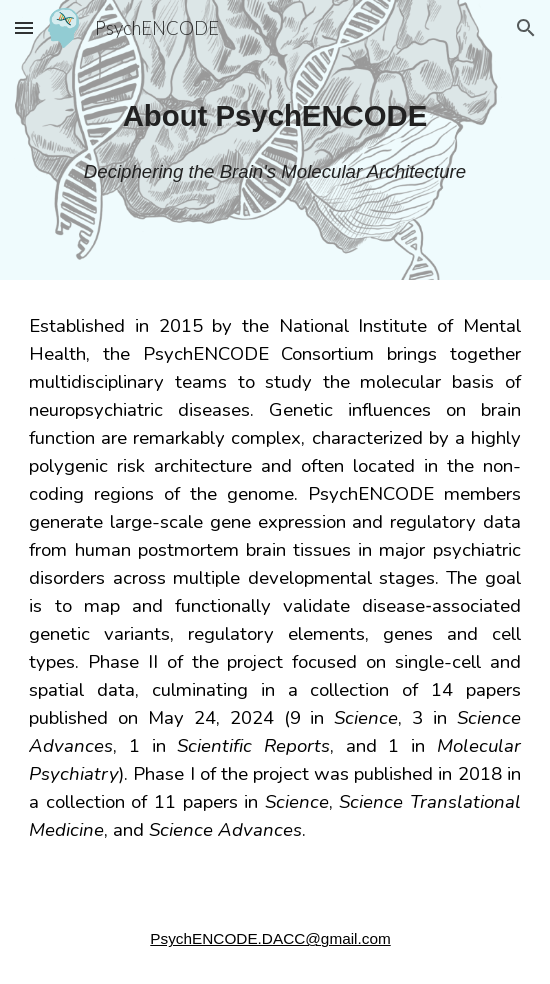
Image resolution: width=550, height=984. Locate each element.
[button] (24, 27)
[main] (274, 115)
